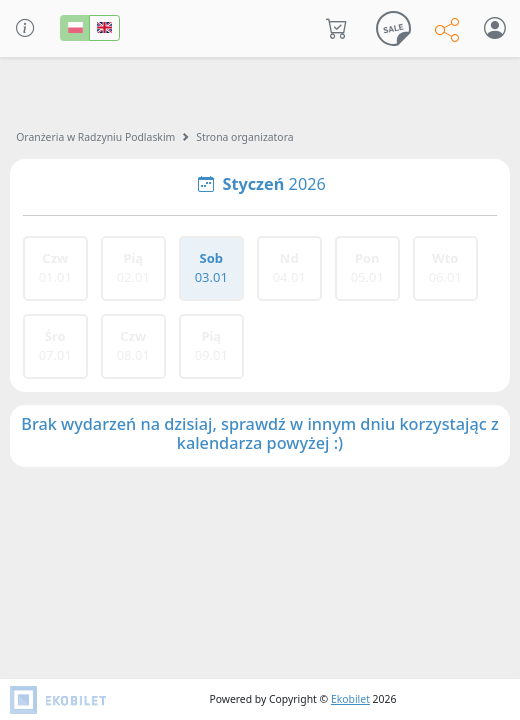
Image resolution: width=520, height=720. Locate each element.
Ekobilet (350, 699)
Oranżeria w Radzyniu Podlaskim (95, 137)
